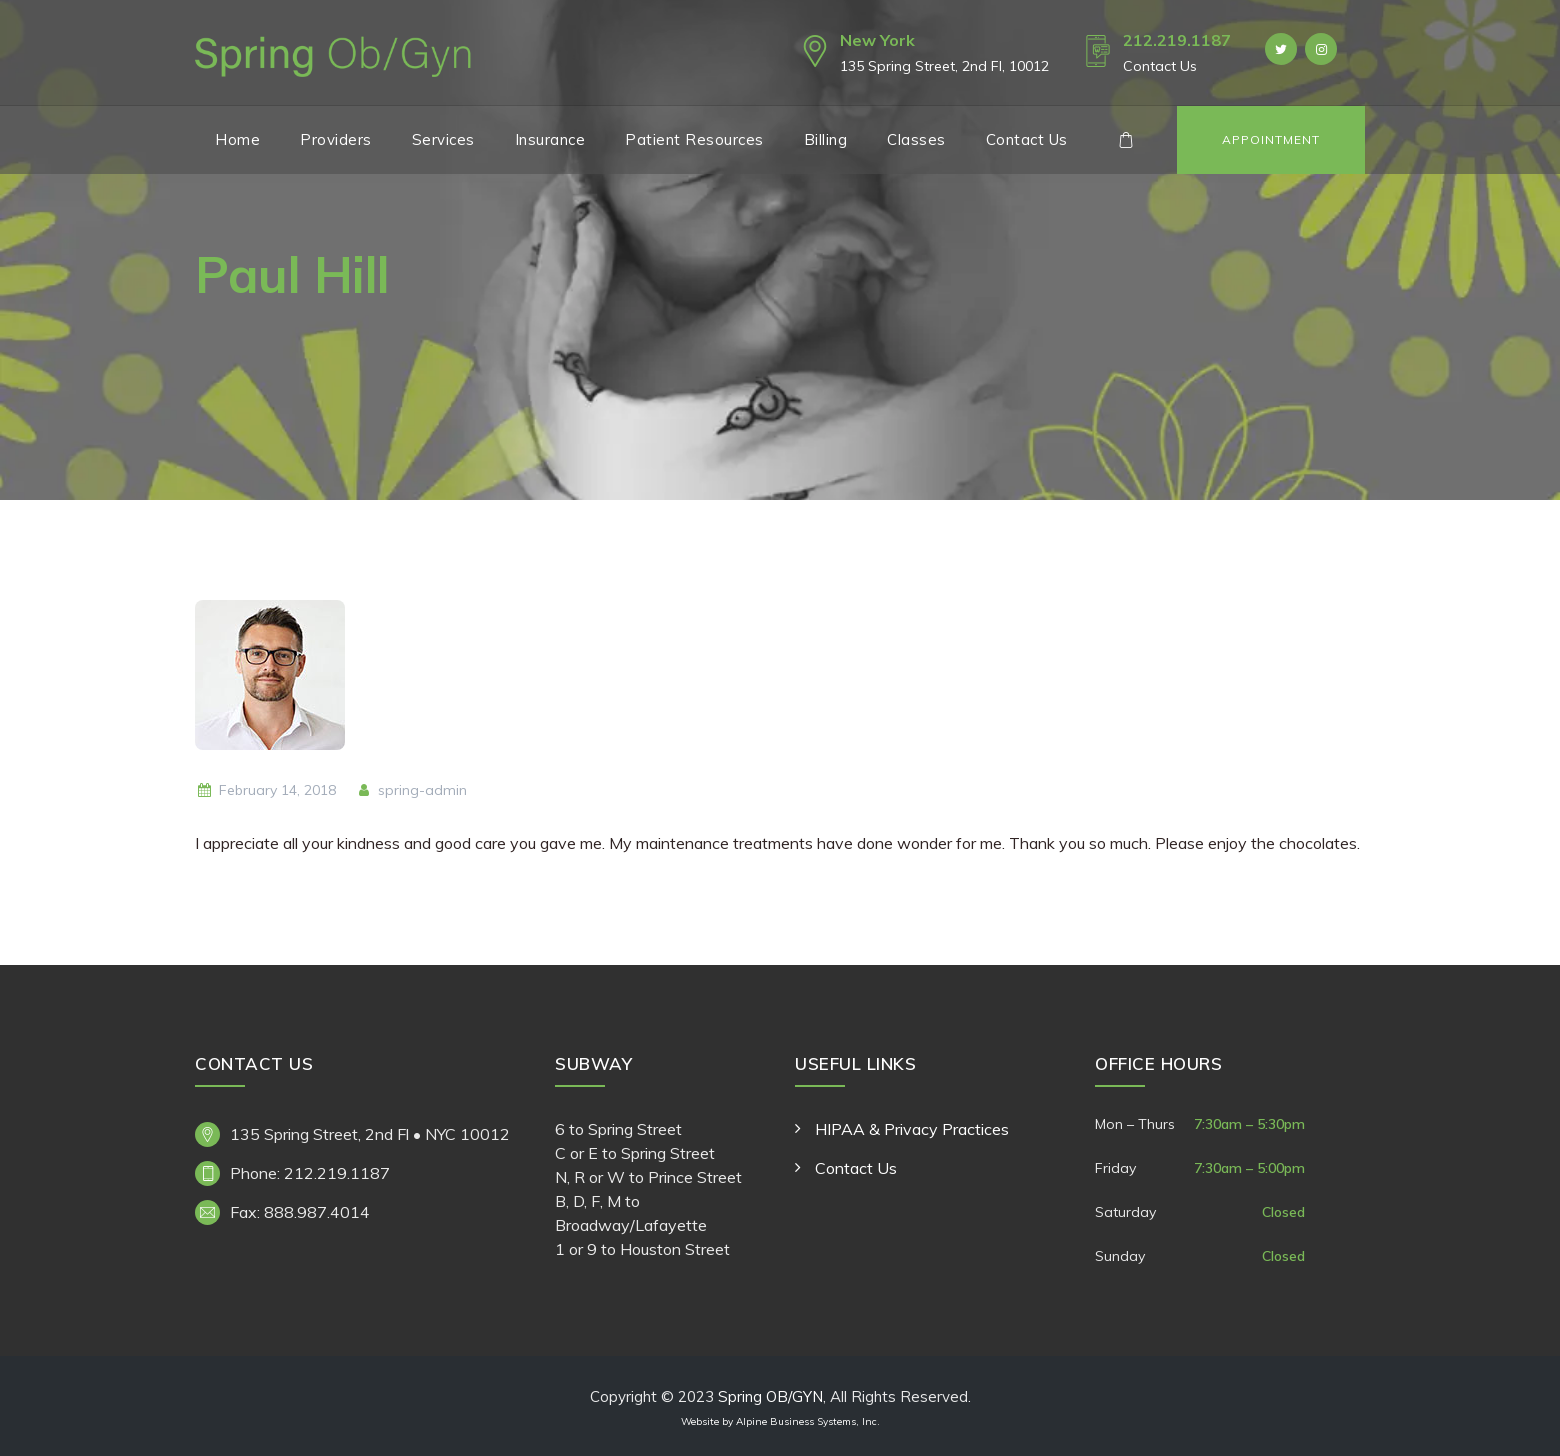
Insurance (550, 139)
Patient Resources (694, 139)
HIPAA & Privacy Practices (912, 1129)
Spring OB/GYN (770, 1396)
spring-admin (411, 790)
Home (237, 139)
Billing (826, 139)
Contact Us (1027, 139)
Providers (336, 139)
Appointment (1271, 139)
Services (443, 139)
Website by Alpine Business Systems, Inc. (780, 1421)
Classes (916, 139)
